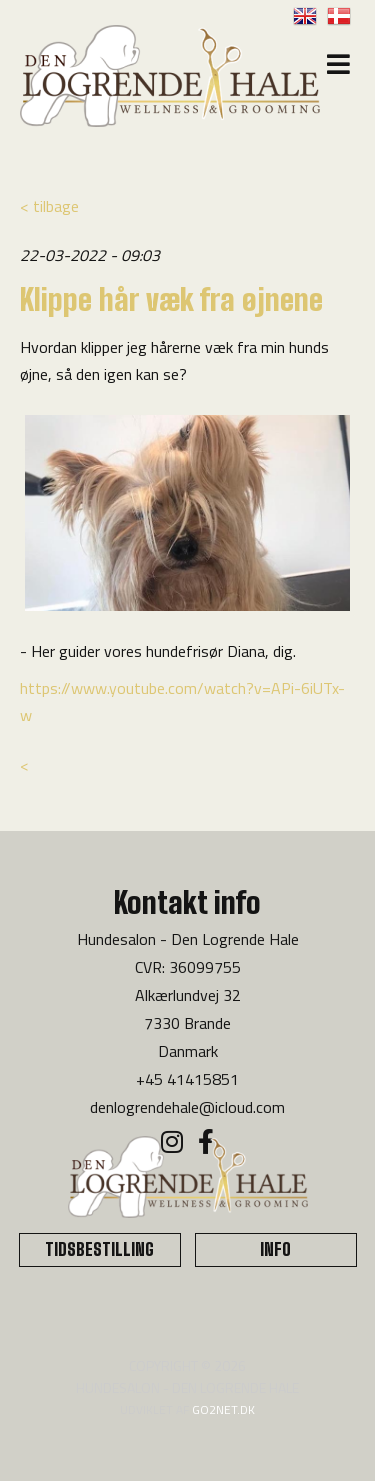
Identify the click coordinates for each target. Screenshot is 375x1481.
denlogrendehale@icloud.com (187, 1107)
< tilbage (49, 206)
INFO (275, 1249)
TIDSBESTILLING (99, 1249)
